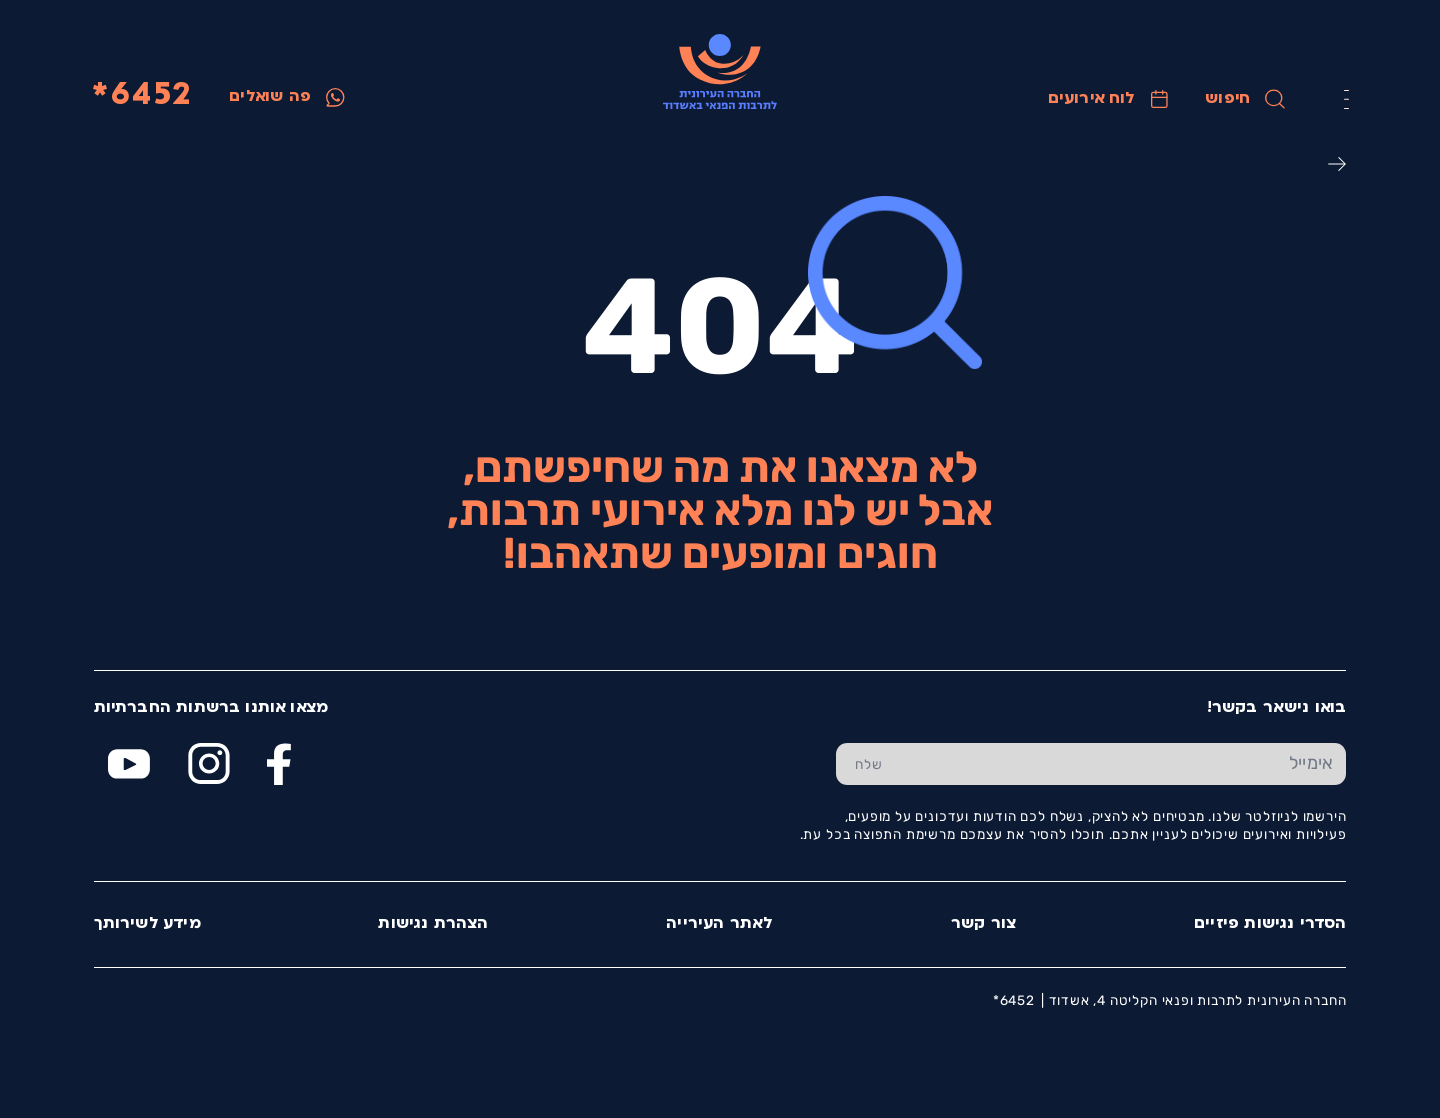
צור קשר (983, 924)
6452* (141, 96)
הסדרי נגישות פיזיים (1270, 924)
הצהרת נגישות (433, 924)
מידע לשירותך (147, 924)
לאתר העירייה (719, 924)
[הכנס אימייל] (1123, 764)
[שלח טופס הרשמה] (868, 764)
